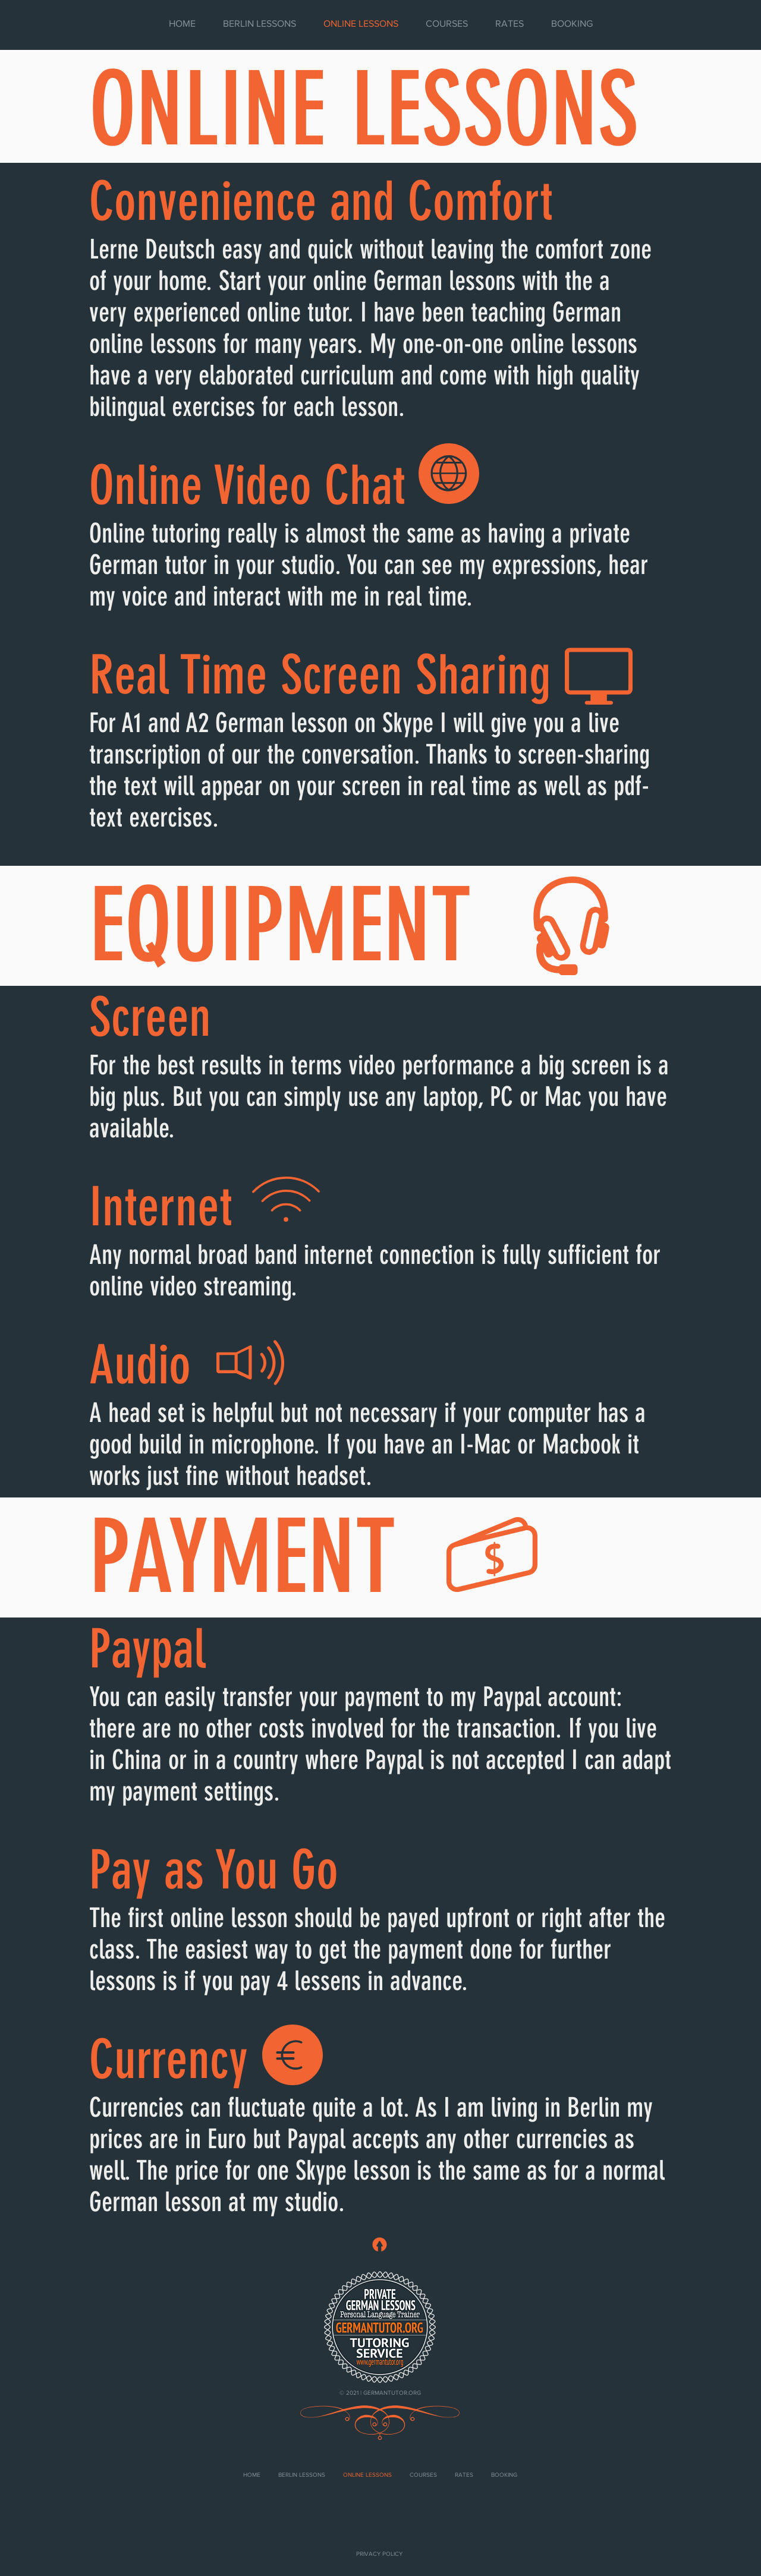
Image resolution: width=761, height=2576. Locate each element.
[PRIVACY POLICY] (379, 2553)
